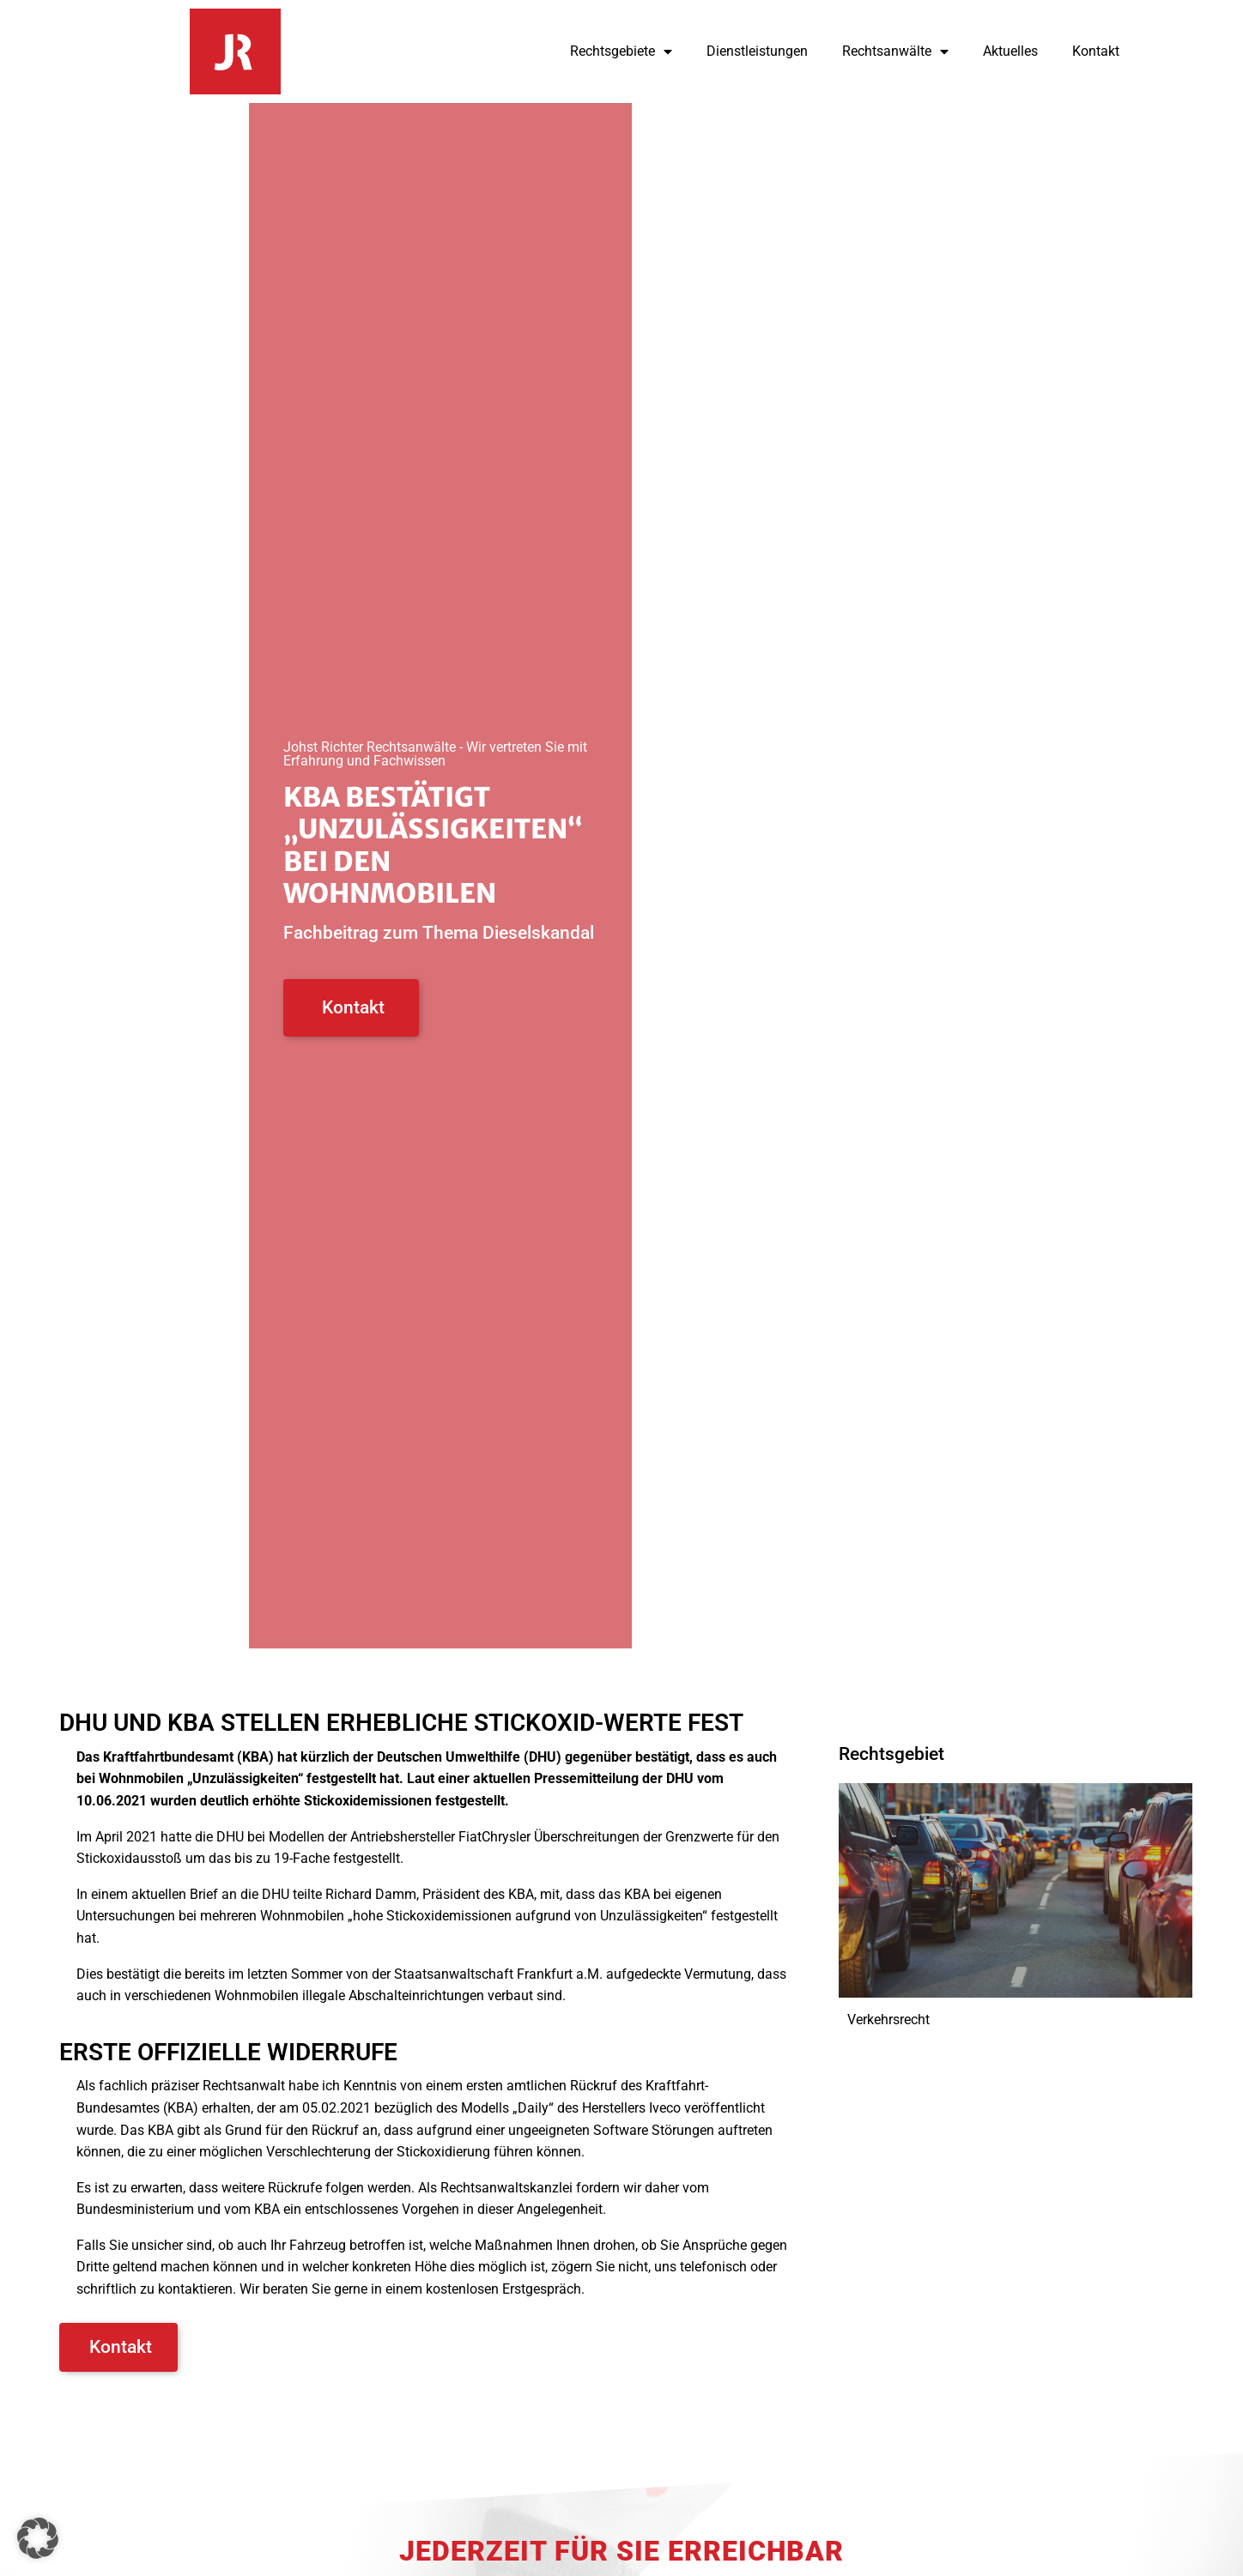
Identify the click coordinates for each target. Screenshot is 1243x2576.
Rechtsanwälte (895, 51)
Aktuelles (1010, 51)
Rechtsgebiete (621, 51)
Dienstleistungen (757, 51)
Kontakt (1095, 51)
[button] (38, 2538)
